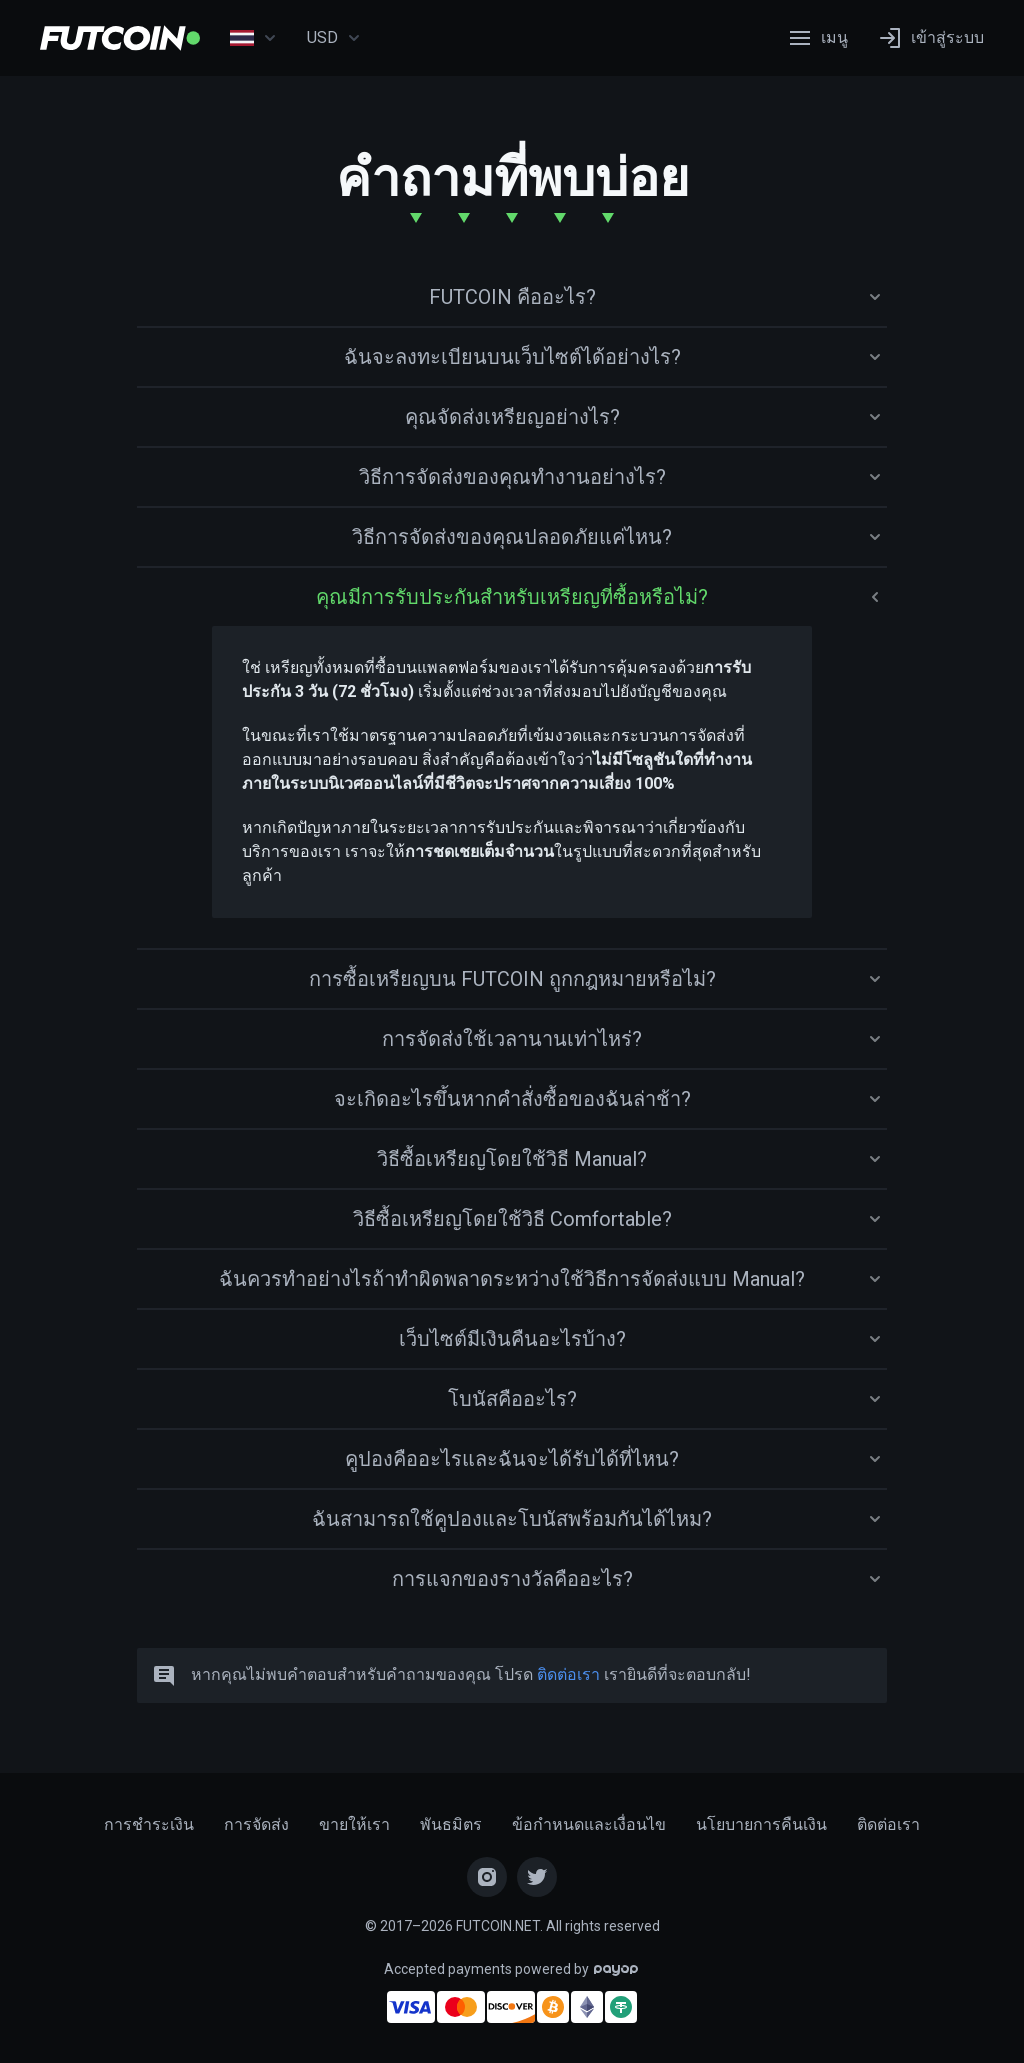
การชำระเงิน (149, 1824)
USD (334, 38)
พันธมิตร (451, 1824)
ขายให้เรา (354, 1824)
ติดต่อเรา (568, 1674)
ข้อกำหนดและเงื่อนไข (589, 1824)
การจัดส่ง (256, 1824)
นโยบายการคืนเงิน (761, 1824)
